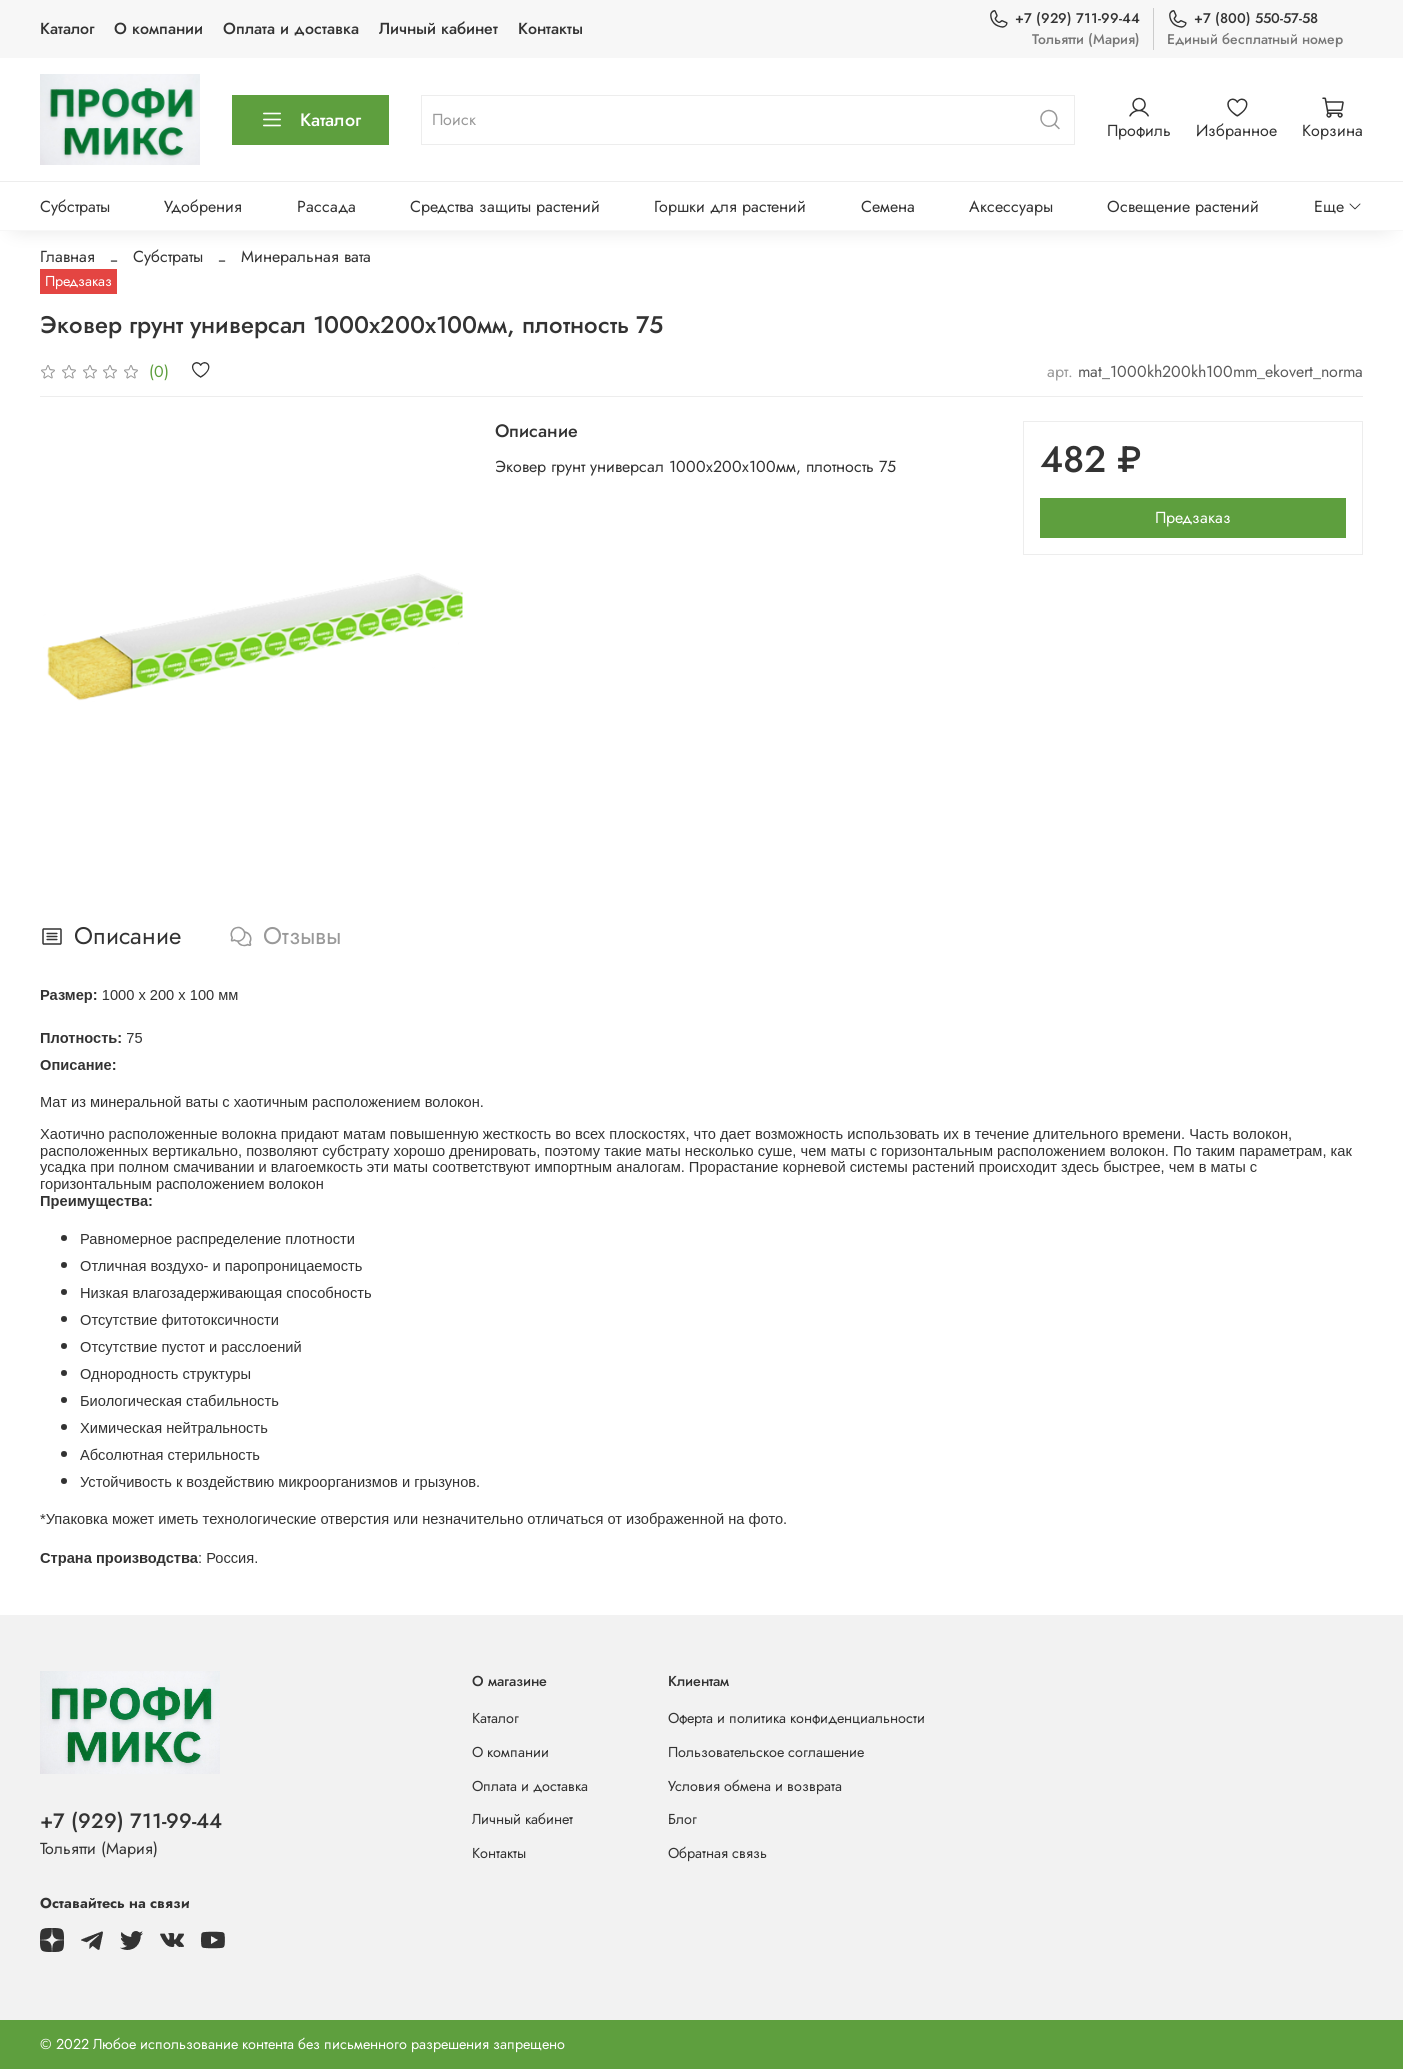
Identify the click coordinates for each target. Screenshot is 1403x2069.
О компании (158, 28)
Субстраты (75, 206)
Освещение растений (1183, 206)
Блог (682, 1819)
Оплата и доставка (291, 28)
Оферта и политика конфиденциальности (796, 1718)
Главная (67, 256)
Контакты (550, 28)
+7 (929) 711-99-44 (1064, 18)
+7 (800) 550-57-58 (1242, 18)
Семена (888, 206)
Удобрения (203, 206)
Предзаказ (1193, 517)
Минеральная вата (306, 256)
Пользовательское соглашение (766, 1752)
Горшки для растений (730, 206)
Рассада (326, 206)
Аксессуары (1011, 206)
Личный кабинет (438, 28)
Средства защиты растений (505, 206)
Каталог (67, 28)
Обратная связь (717, 1853)
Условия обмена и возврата (755, 1786)
